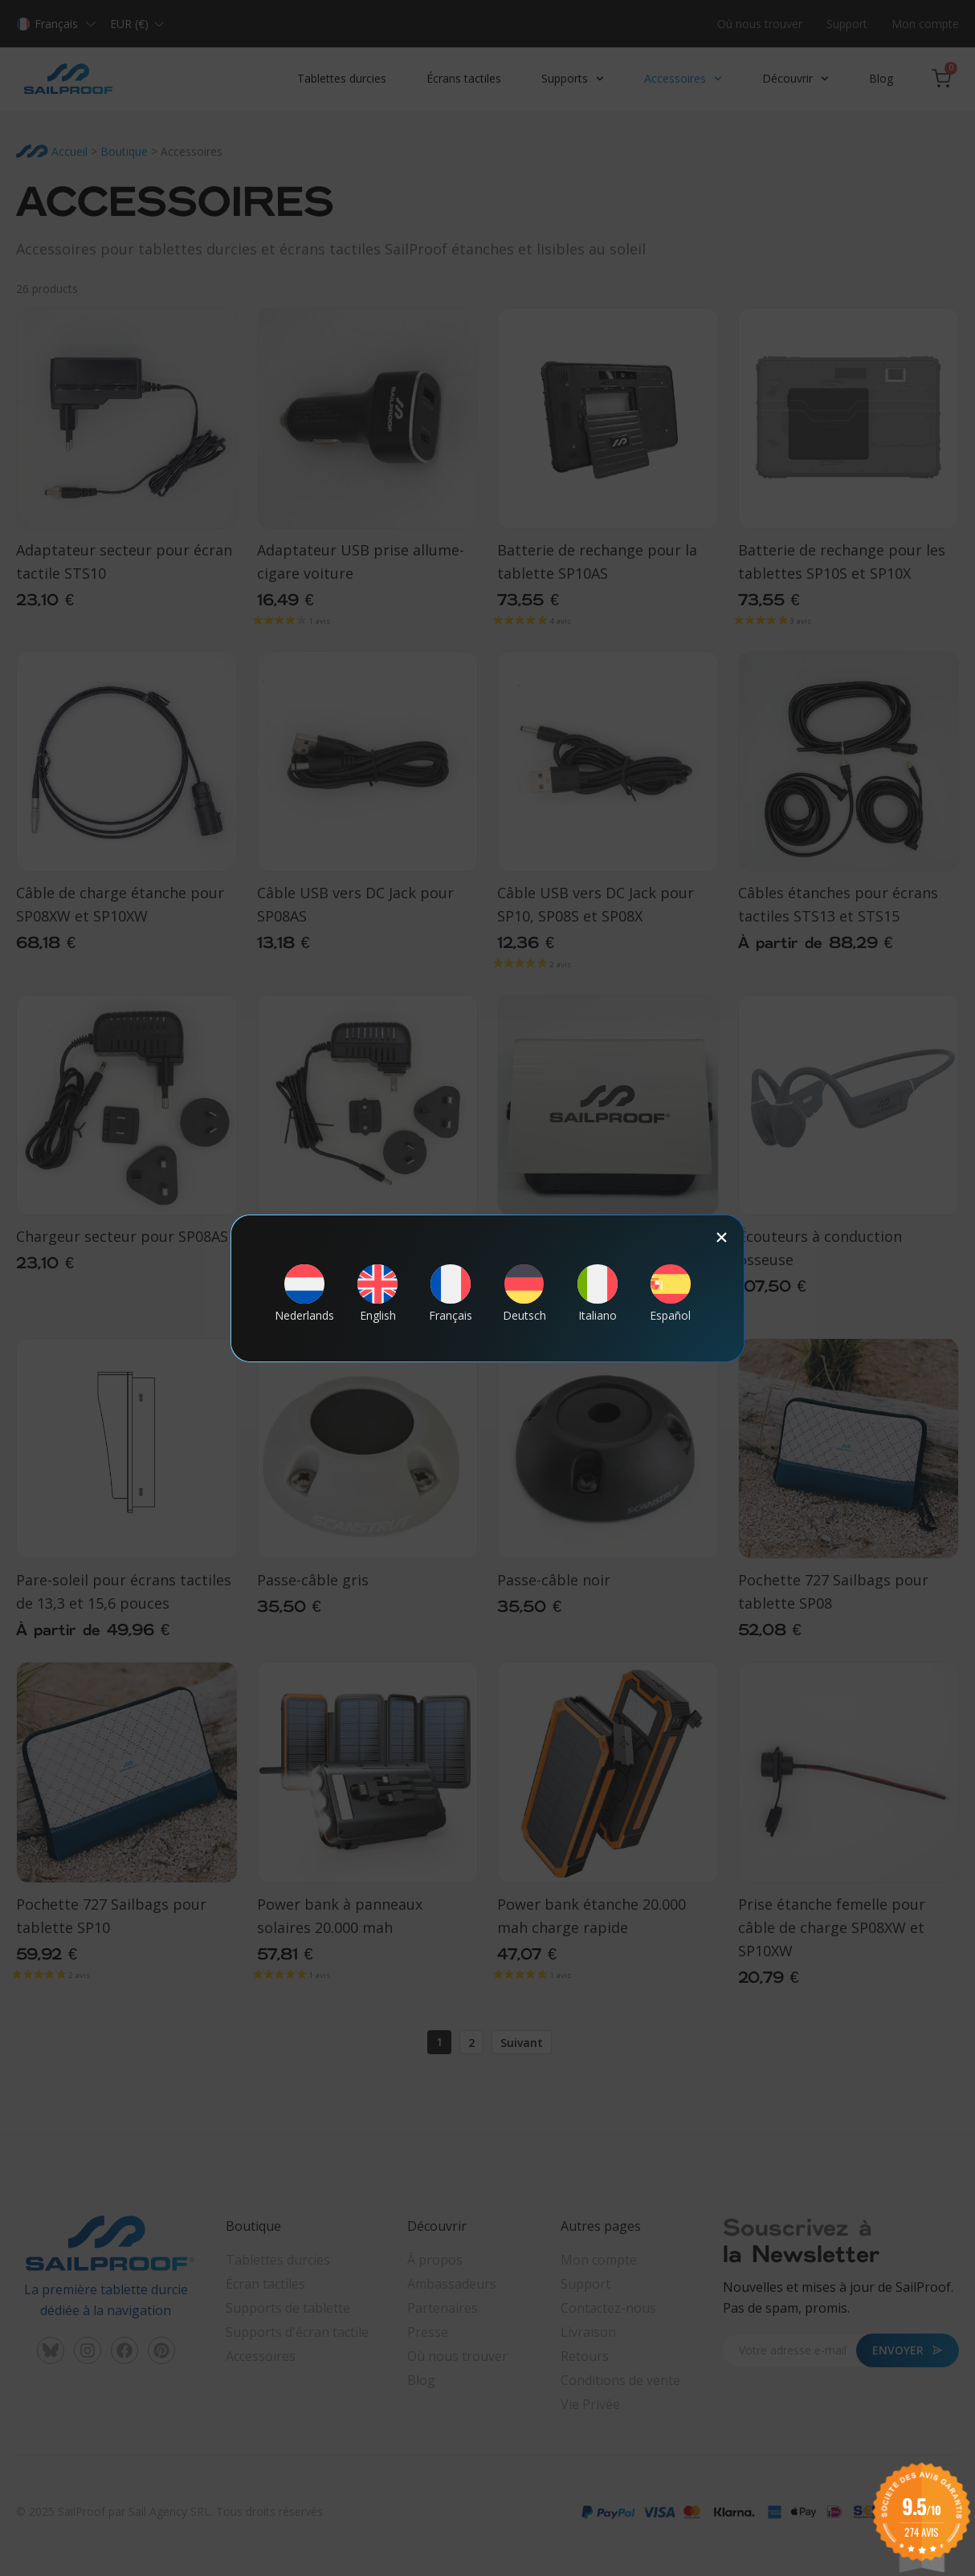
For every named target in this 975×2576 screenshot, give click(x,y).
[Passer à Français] (450, 1293)
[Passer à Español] (671, 1293)
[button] (721, 1237)
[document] (487, 1288)
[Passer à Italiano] (597, 1293)
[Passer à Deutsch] (524, 1293)
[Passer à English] (377, 1293)
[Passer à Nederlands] (304, 1293)
